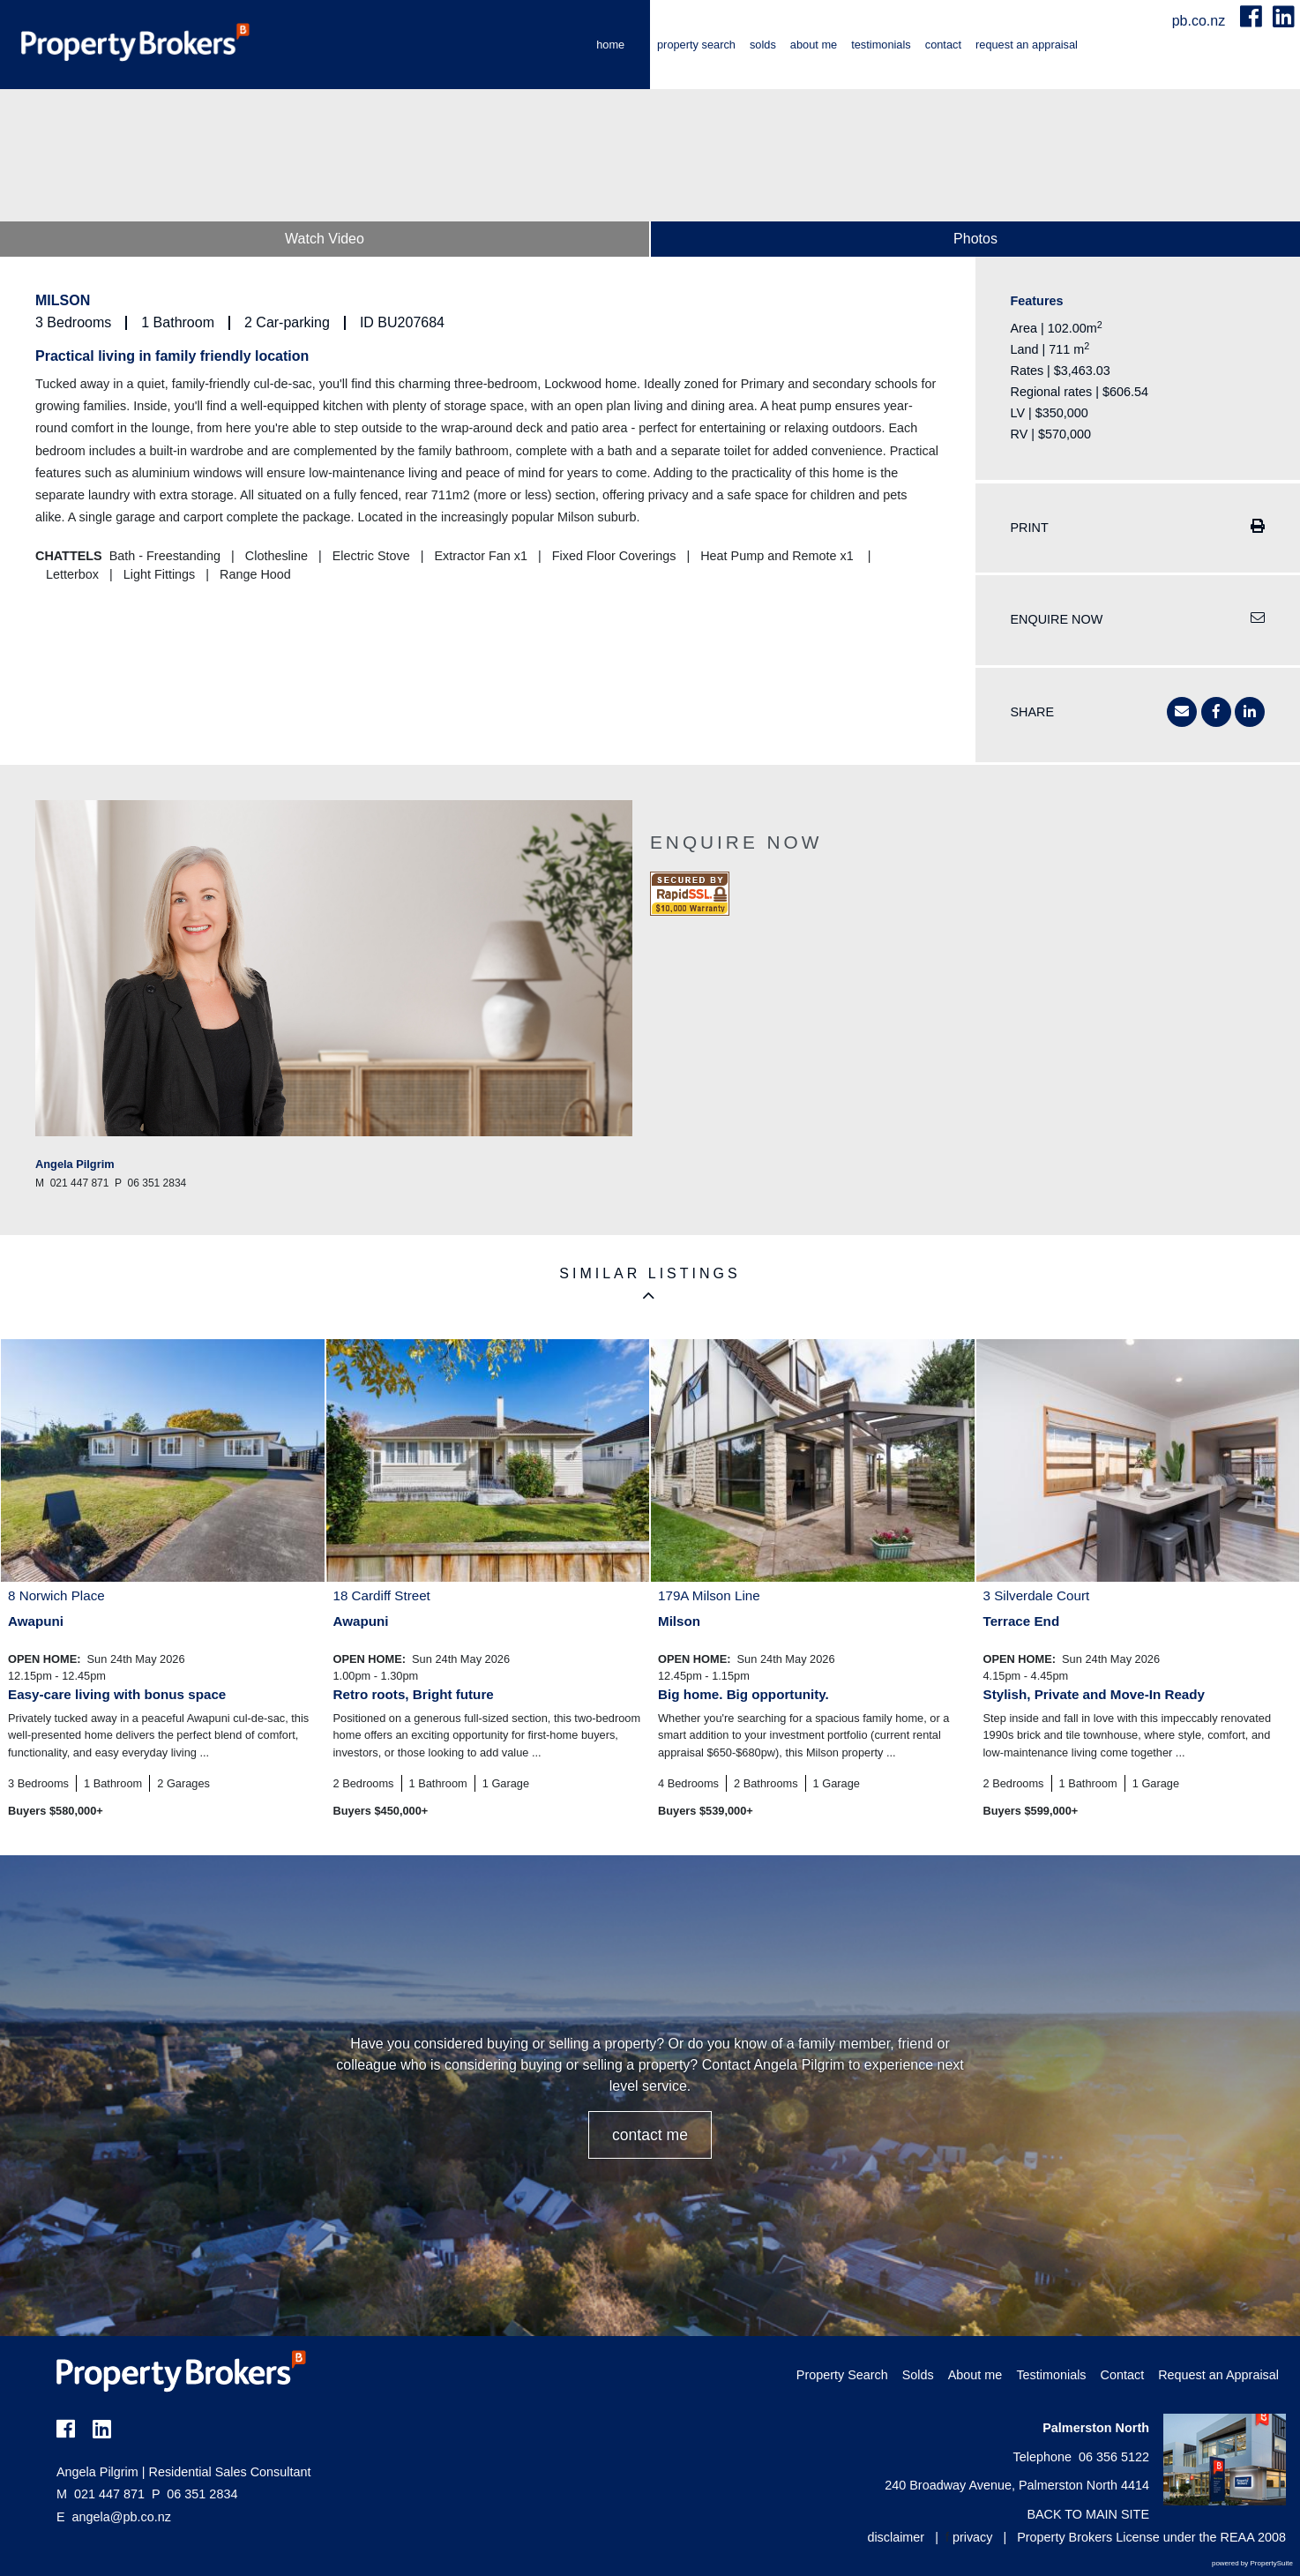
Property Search (696, 44)
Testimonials (881, 44)
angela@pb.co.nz (121, 2517)
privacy (973, 2537)
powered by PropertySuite (1252, 2563)
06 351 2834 (194, 2494)
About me (813, 44)
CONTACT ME (650, 2135)
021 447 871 (100, 2494)
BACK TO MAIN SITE (1088, 2514)
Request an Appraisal (1026, 44)
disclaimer (895, 2537)
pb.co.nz (1200, 20)
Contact (943, 44)
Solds (763, 44)
